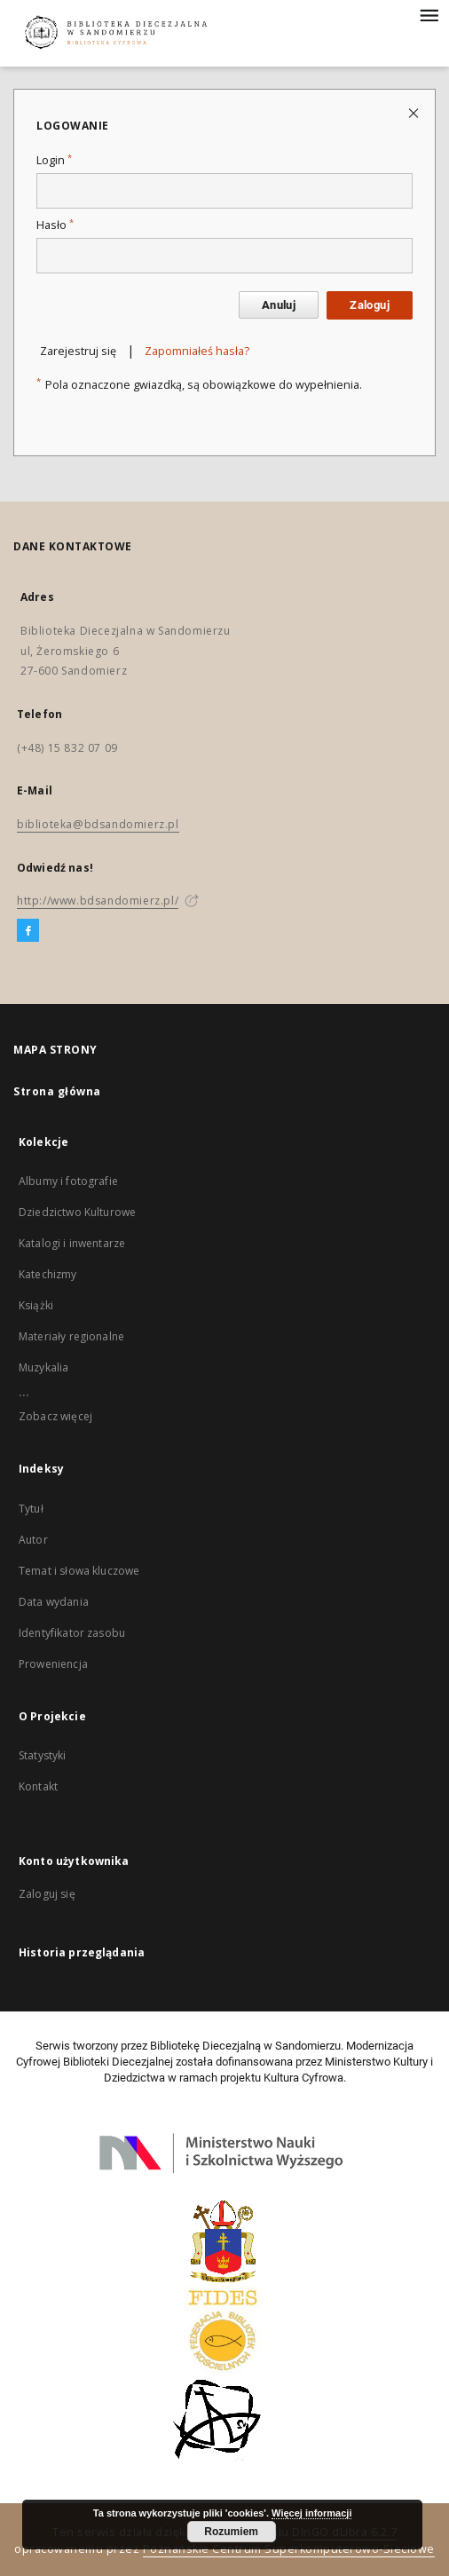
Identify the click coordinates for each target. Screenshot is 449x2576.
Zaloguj (370, 305)
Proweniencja (53, 1663)
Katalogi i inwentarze (72, 1243)
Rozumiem (231, 2531)
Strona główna (57, 1091)
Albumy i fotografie (68, 1181)
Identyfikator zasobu (72, 1632)
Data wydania (54, 1601)
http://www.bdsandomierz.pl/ (97, 900)
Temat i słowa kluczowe (79, 1570)
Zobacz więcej (55, 1416)
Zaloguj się (47, 1893)
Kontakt (38, 1786)
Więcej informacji (311, 2513)
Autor (33, 1539)
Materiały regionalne (71, 1336)
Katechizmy (48, 1274)
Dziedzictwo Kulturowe (77, 1212)
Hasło (55, 225)
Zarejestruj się (78, 351)
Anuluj (278, 305)
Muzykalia (43, 1367)
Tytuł (31, 1508)
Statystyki (43, 1755)
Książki (36, 1305)
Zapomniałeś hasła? (197, 351)
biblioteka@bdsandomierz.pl (98, 824)
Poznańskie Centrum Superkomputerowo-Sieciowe (289, 2548)
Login (54, 160)
